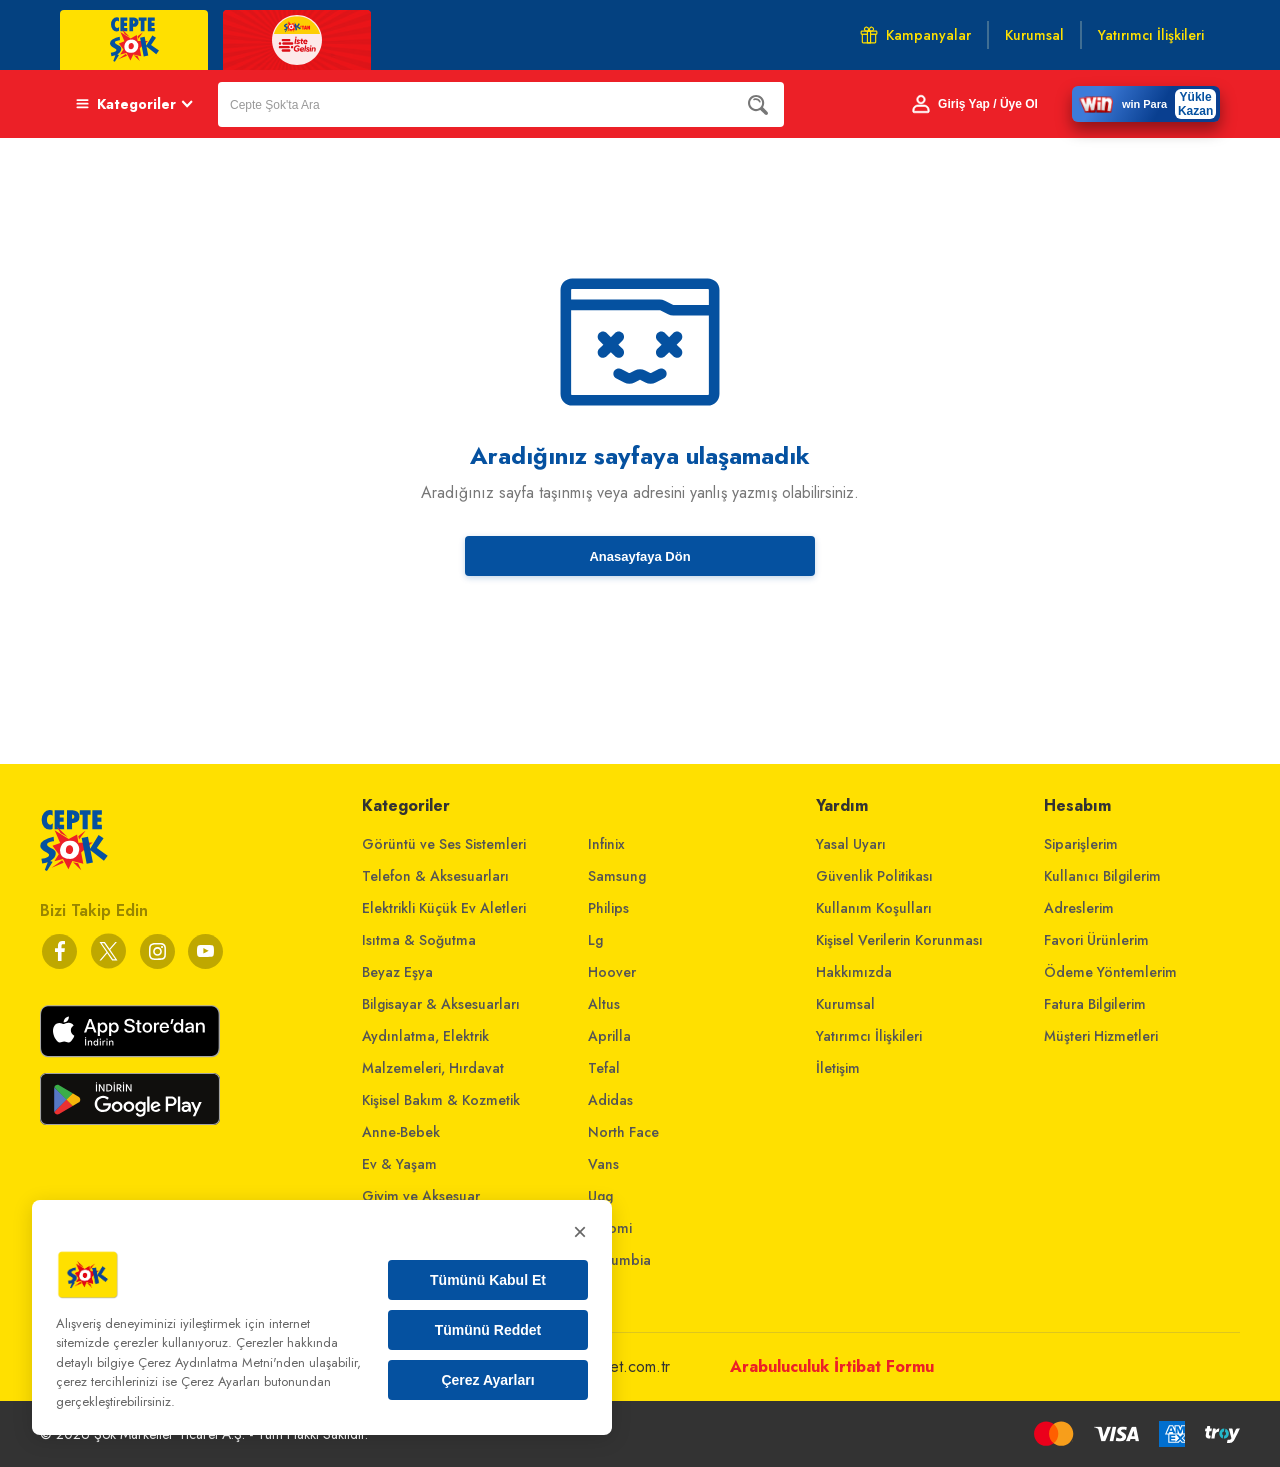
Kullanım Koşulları (874, 908)
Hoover (612, 972)
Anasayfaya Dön (639, 556)
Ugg (600, 1196)
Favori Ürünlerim (1096, 940)
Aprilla (609, 1036)
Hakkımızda (854, 972)
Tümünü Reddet (488, 1330)
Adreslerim (1079, 908)
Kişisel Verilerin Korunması (899, 940)
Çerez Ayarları (487, 1380)
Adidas (610, 1100)
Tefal (604, 1068)
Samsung (617, 876)
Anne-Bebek (401, 1132)
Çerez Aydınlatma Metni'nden (221, 1362)
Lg (595, 940)
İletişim (838, 1068)
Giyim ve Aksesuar (421, 1196)
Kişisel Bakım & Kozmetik (441, 1100)
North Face (623, 1132)
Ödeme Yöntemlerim (1110, 972)
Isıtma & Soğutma (419, 940)
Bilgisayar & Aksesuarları (441, 1004)
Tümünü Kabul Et (488, 1280)
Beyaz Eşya (397, 972)
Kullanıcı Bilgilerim (1102, 876)
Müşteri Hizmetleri (1101, 1036)
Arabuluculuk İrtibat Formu (832, 1366)
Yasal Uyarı (851, 844)
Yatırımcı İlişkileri (869, 1036)
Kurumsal (845, 1004)
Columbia (619, 1260)
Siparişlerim (1081, 844)
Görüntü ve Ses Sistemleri (444, 844)
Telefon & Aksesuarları (435, 876)
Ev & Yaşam (399, 1164)
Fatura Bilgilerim (1095, 1004)
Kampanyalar (915, 35)
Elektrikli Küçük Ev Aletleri (444, 908)
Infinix (606, 844)
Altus (604, 1004)
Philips (608, 908)
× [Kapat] (580, 1231)
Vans (603, 1164)
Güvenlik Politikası (874, 876)
